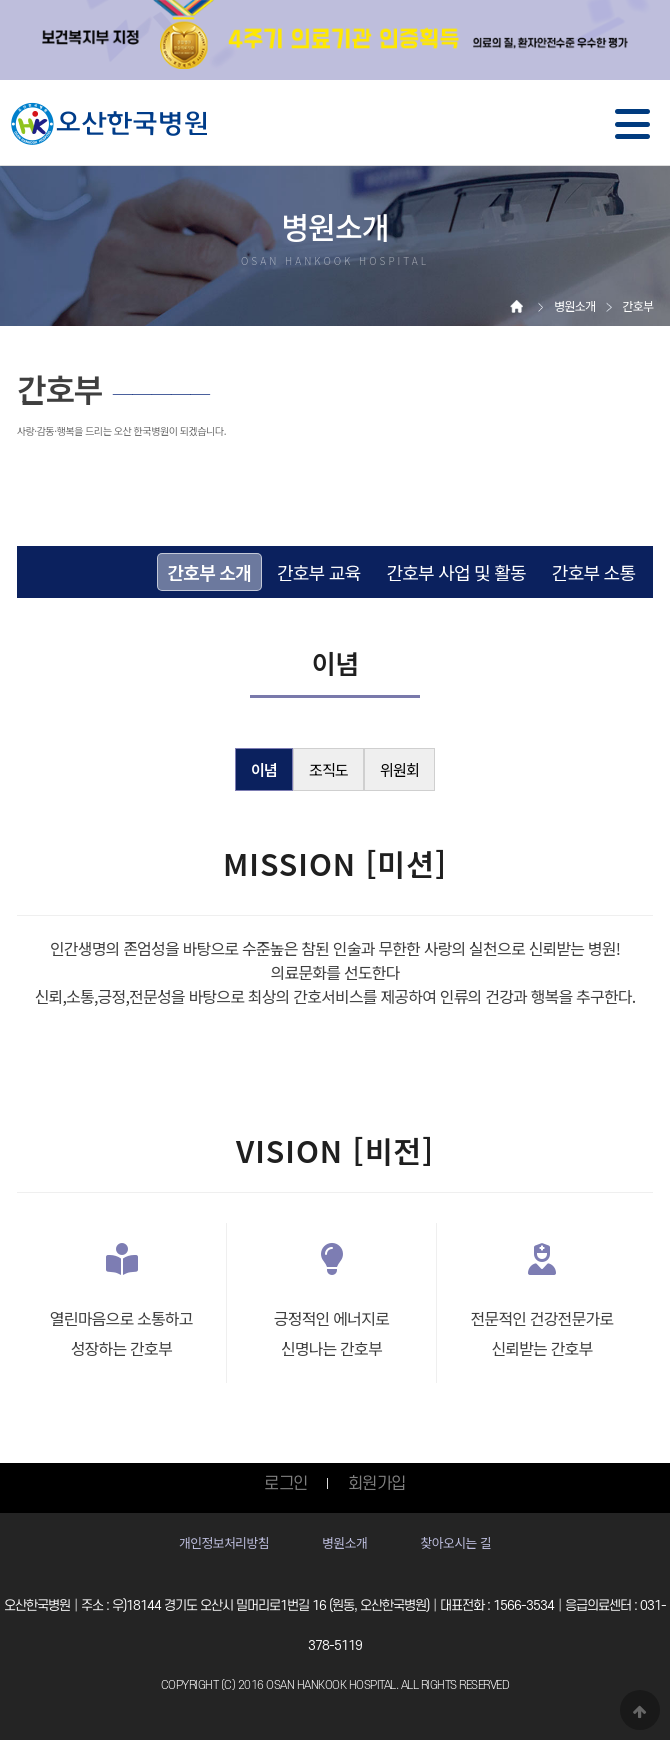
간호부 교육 (318, 572)
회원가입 (377, 1484)
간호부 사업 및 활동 (455, 572)
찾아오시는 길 (455, 1542)
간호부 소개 (209, 572)
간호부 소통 (593, 572)
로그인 (286, 1484)
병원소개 (344, 1542)
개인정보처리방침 (224, 1542)
